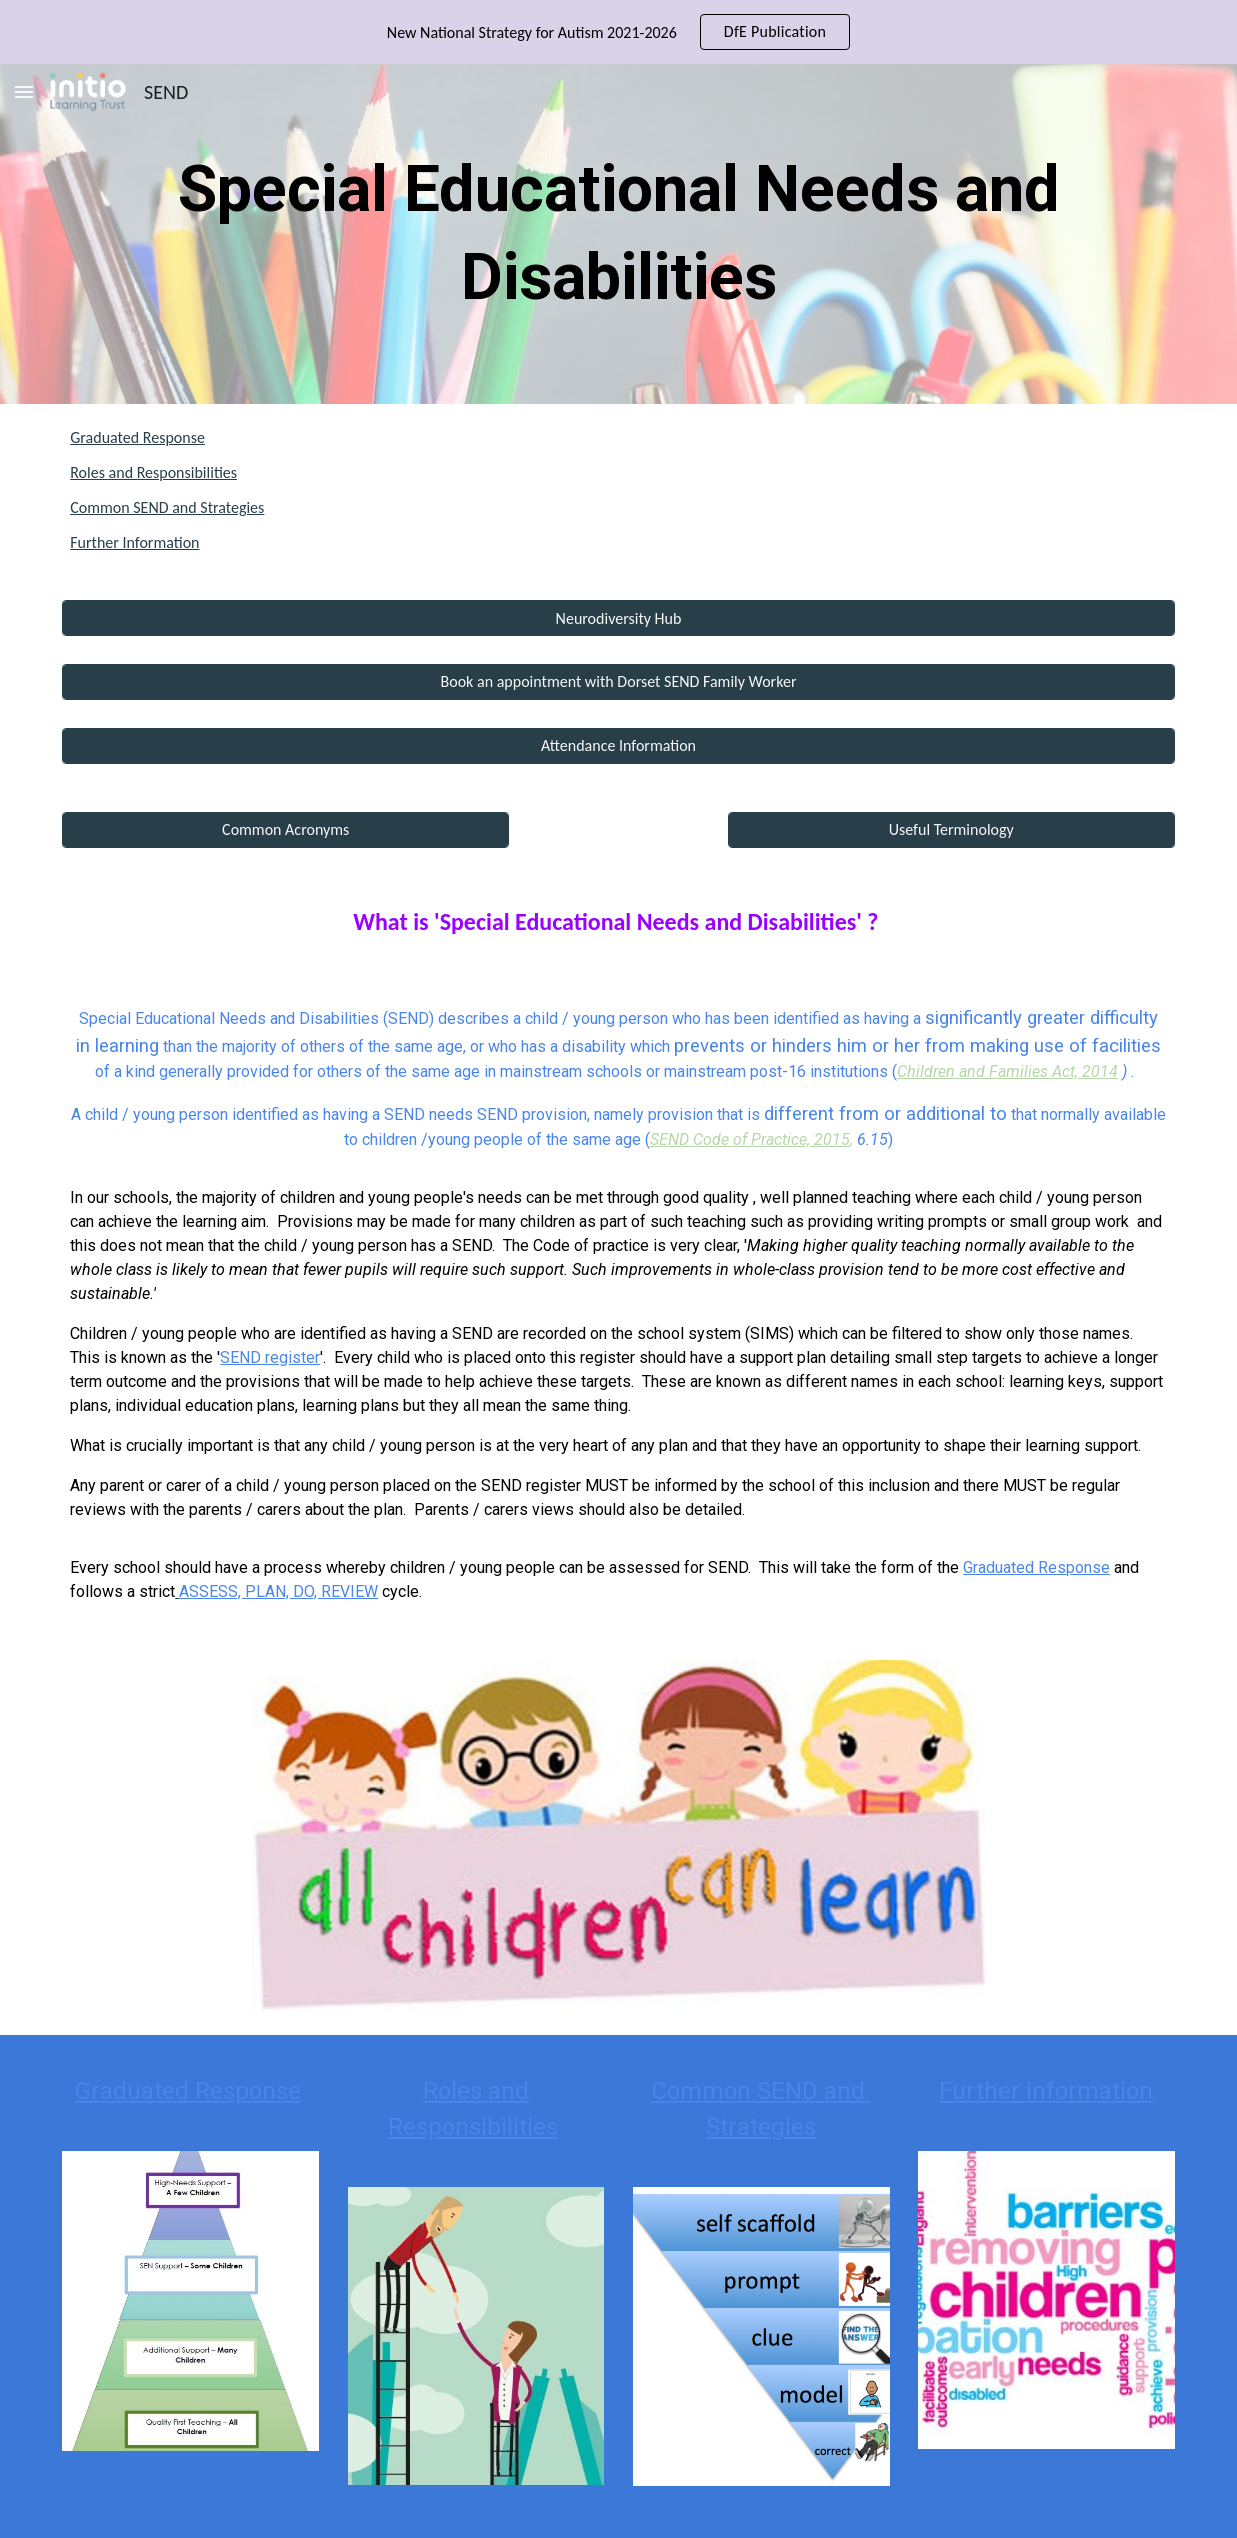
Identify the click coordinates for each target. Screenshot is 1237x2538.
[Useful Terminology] (951, 829)
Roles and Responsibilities (153, 472)
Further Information (134, 542)
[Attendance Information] (618, 745)
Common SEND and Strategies (167, 507)
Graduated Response (137, 437)
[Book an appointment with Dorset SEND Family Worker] (618, 681)
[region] (618, 32)
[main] (618, 234)
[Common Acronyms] (285, 829)
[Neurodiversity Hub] (618, 618)
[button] (24, 91)
